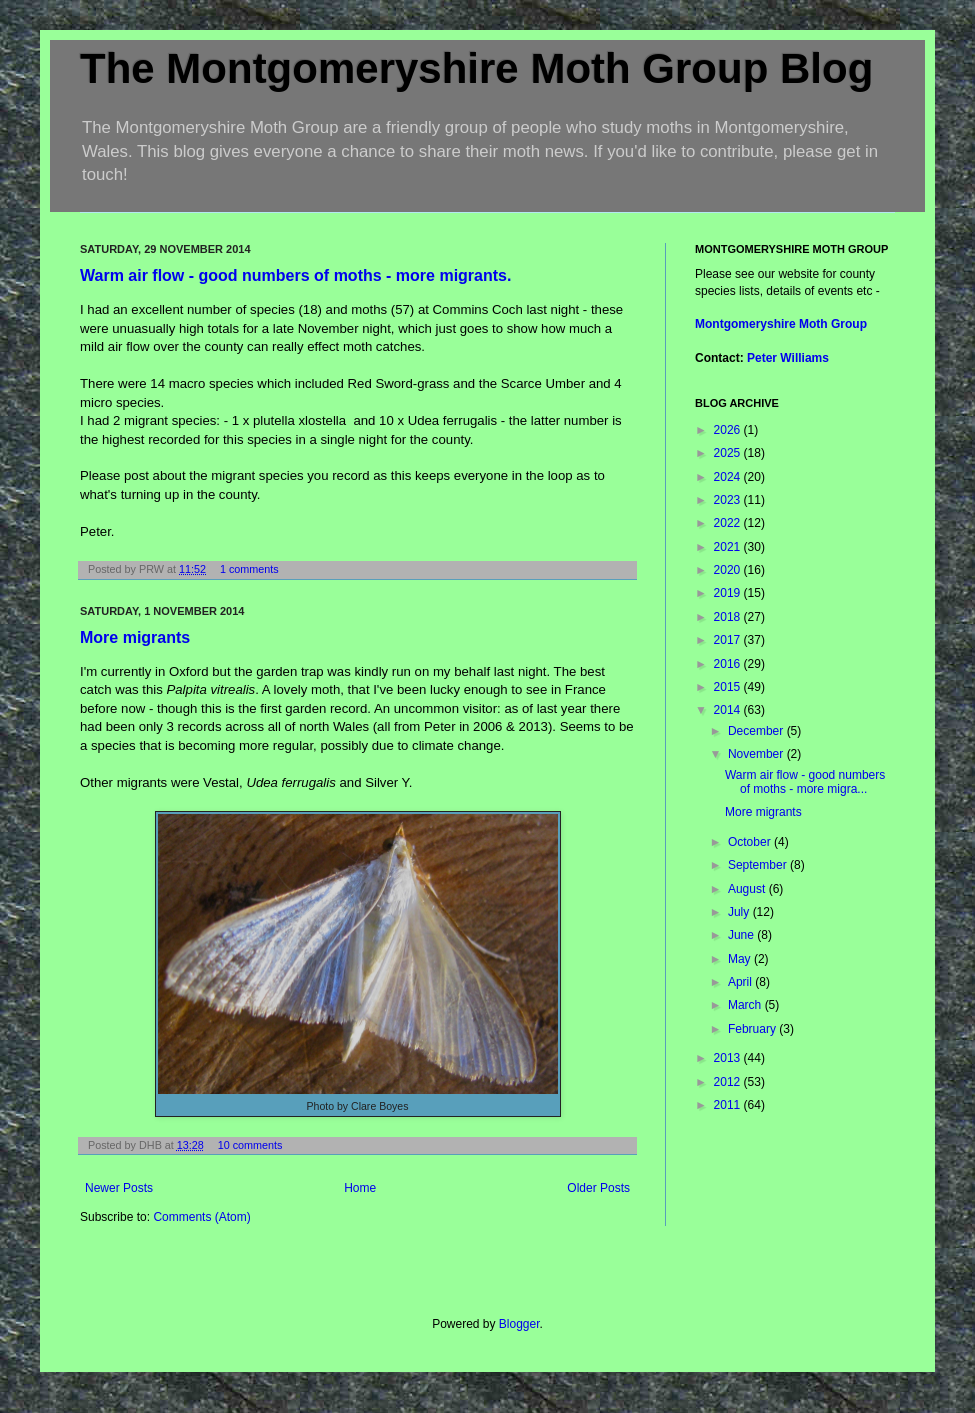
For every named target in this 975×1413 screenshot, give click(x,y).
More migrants (135, 637)
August (748, 889)
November (757, 754)
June (742, 935)
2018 (729, 617)
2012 (729, 1082)
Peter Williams (788, 358)
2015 (729, 687)
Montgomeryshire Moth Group (781, 324)
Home (360, 1188)
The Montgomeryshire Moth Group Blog (476, 68)
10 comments (250, 1145)
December (757, 731)
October (751, 842)
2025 (729, 453)
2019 (729, 593)
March (746, 1005)
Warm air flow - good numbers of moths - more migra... (805, 782)
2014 (729, 710)
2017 (729, 640)
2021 (729, 547)
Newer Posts (119, 1188)
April (741, 982)
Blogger (519, 1324)
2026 (729, 430)
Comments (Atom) (201, 1217)
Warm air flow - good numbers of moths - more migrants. (295, 275)
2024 (729, 477)
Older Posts (598, 1188)
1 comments (249, 569)
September (759, 865)
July (740, 912)
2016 (729, 664)
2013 (729, 1058)
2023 (729, 500)
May (741, 959)
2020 (729, 570)
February (753, 1029)
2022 (729, 523)
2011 (729, 1105)
